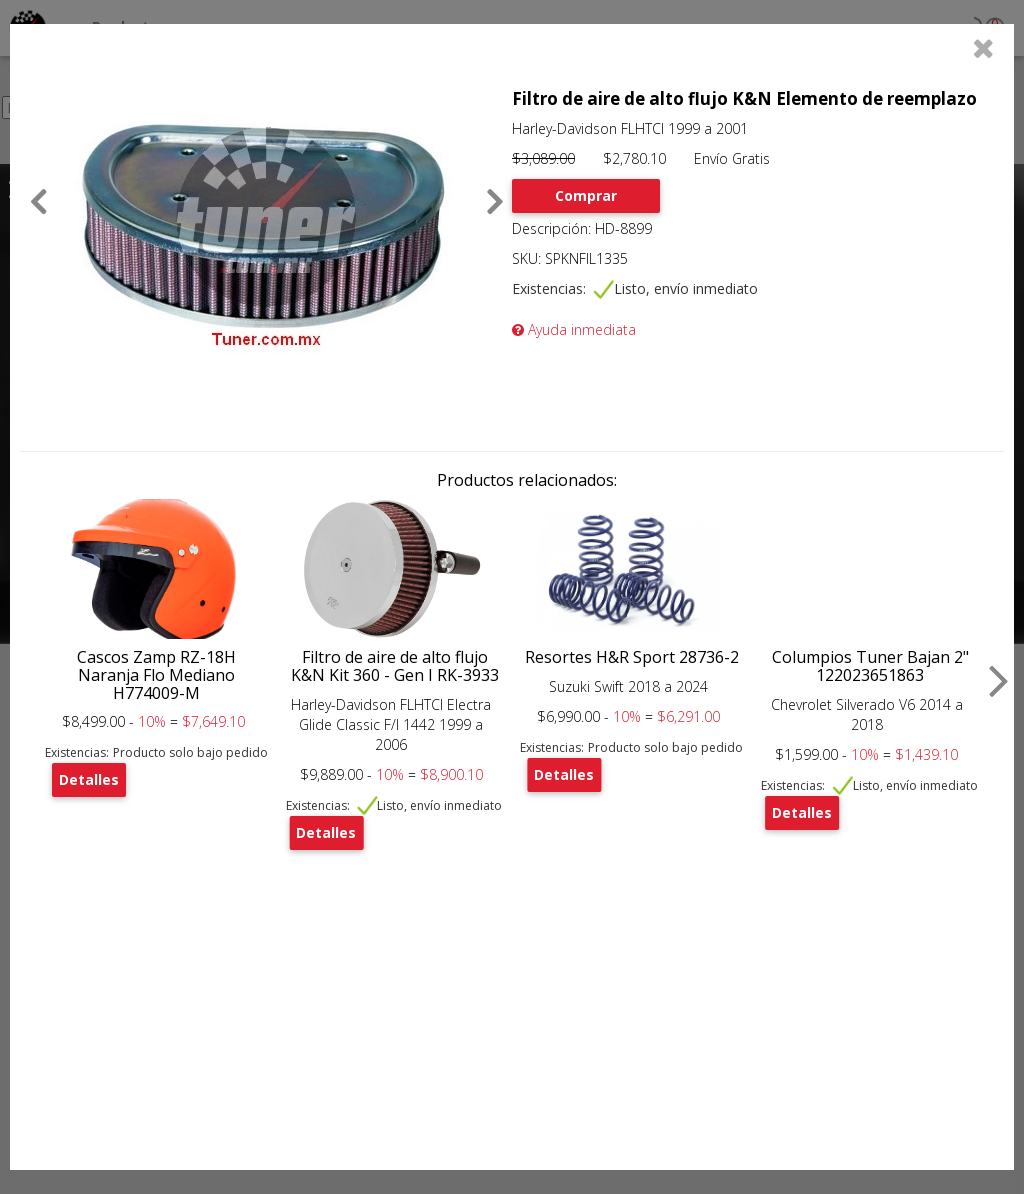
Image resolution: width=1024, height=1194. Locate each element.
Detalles (89, 779)
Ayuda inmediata (574, 329)
